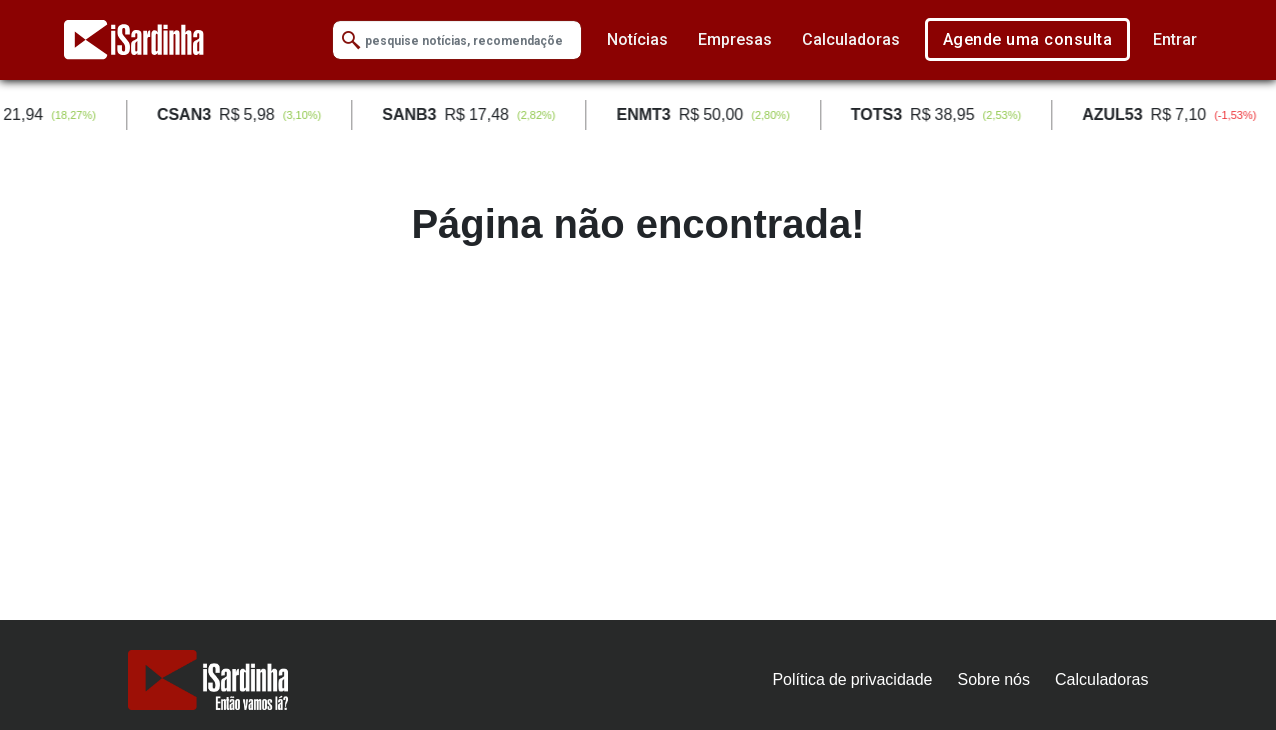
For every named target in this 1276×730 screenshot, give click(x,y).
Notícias (637, 39)
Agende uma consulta (1028, 39)
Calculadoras (851, 39)
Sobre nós (994, 679)
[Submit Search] (351, 40)
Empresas (735, 39)
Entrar (1175, 39)
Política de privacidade (852, 679)
